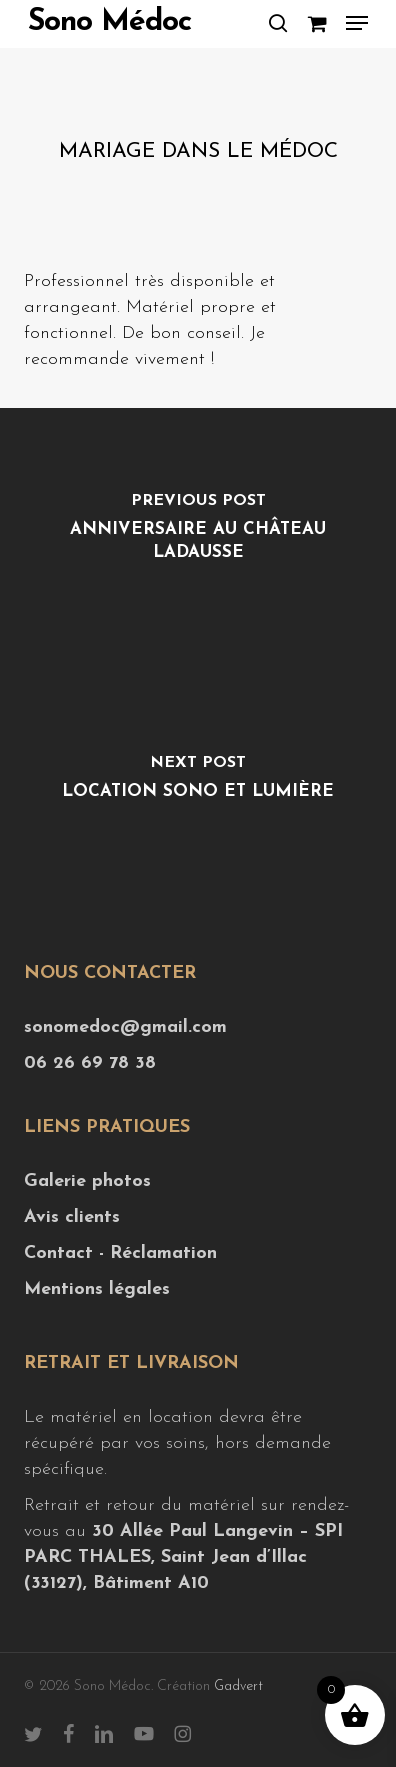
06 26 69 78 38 (90, 1063)
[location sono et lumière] (198, 783)
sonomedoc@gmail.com (125, 1027)
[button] (357, 23)
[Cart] (316, 23)
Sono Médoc (109, 23)
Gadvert (238, 1686)
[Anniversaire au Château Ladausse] (198, 533)
